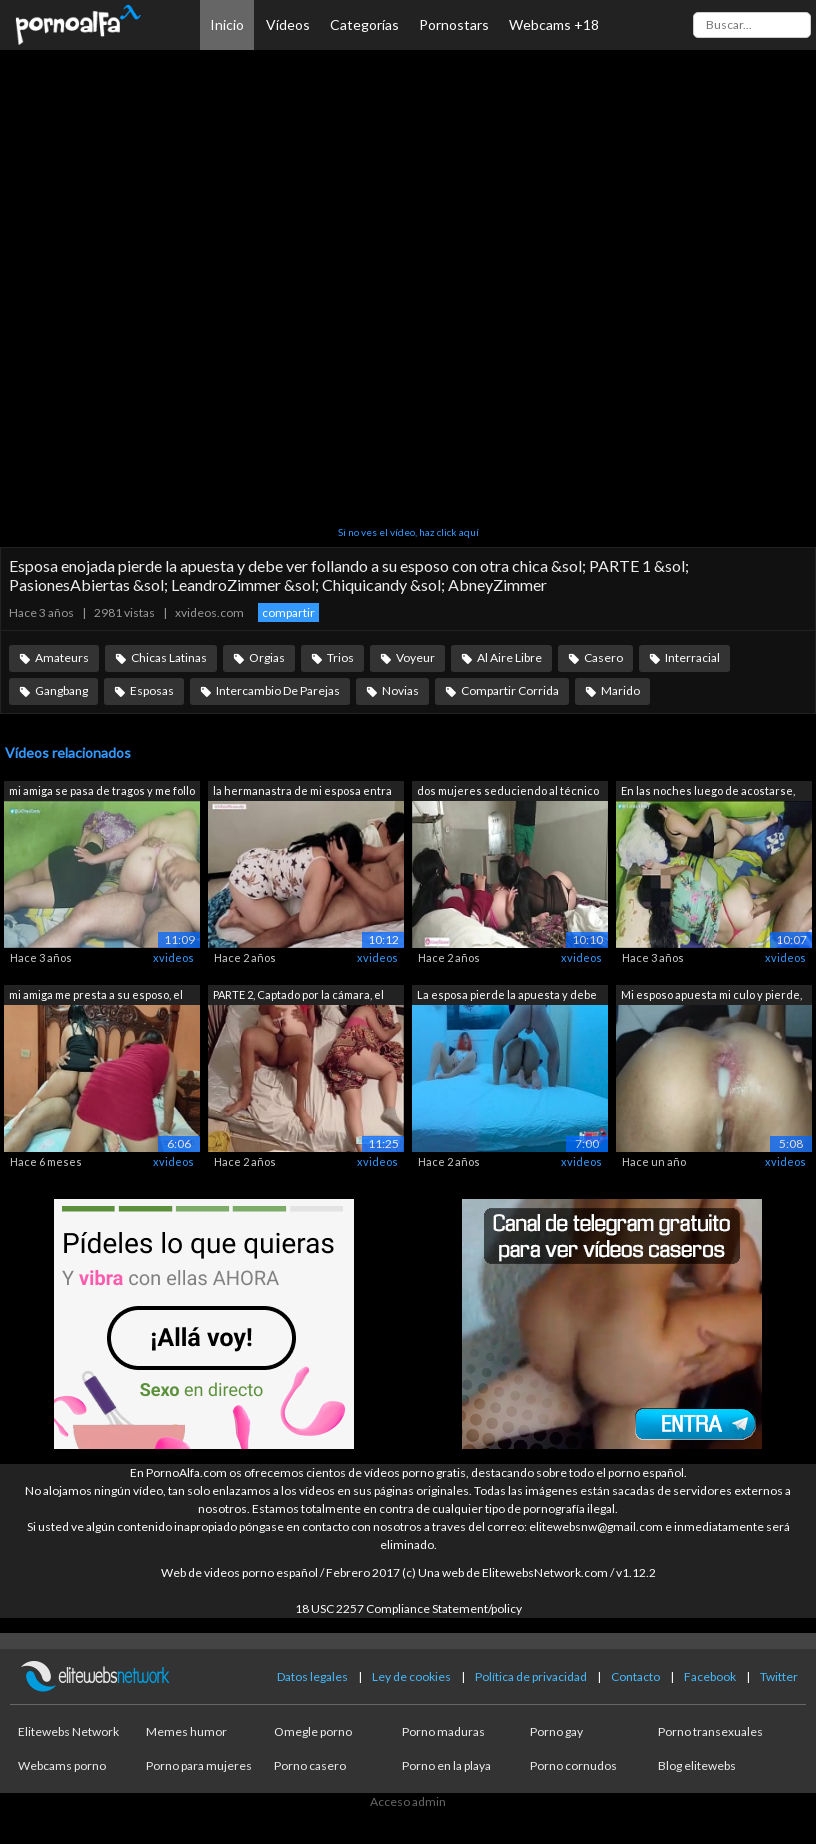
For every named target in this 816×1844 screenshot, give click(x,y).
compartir (288, 612)
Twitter (779, 1676)
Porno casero (310, 1765)
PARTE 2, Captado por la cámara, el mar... (298, 996)
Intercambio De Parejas (278, 690)
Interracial (692, 657)
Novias (400, 690)
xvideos (173, 957)
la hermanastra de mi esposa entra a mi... (302, 792)
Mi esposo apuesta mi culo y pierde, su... (711, 996)
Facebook (710, 1676)
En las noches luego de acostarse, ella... (708, 792)
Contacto (635, 1676)
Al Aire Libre (509, 657)
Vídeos (288, 24)
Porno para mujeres (199, 1765)
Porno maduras (443, 1731)
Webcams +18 (554, 24)
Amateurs (62, 657)
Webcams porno (62, 1765)
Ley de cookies (411, 1676)
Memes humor (186, 1731)
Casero (603, 657)
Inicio (227, 24)
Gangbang (61, 690)
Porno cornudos (573, 1765)
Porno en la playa (446, 1765)
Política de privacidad (531, 1676)
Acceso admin (408, 1801)
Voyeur (415, 657)
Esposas (152, 690)
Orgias (267, 657)
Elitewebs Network (68, 1731)
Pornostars (454, 24)
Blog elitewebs (697, 1765)
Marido (620, 690)
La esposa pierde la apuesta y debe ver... (507, 996)
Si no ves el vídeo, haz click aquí (408, 532)
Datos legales (312, 1676)
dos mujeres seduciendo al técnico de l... (508, 792)
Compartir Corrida (510, 690)
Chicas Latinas (169, 657)
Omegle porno (313, 1731)
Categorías (364, 24)
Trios (340, 657)
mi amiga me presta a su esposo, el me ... (96, 996)
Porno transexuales (710, 1731)
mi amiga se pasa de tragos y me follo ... (102, 792)
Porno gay (556, 1731)
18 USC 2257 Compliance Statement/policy (408, 1608)
